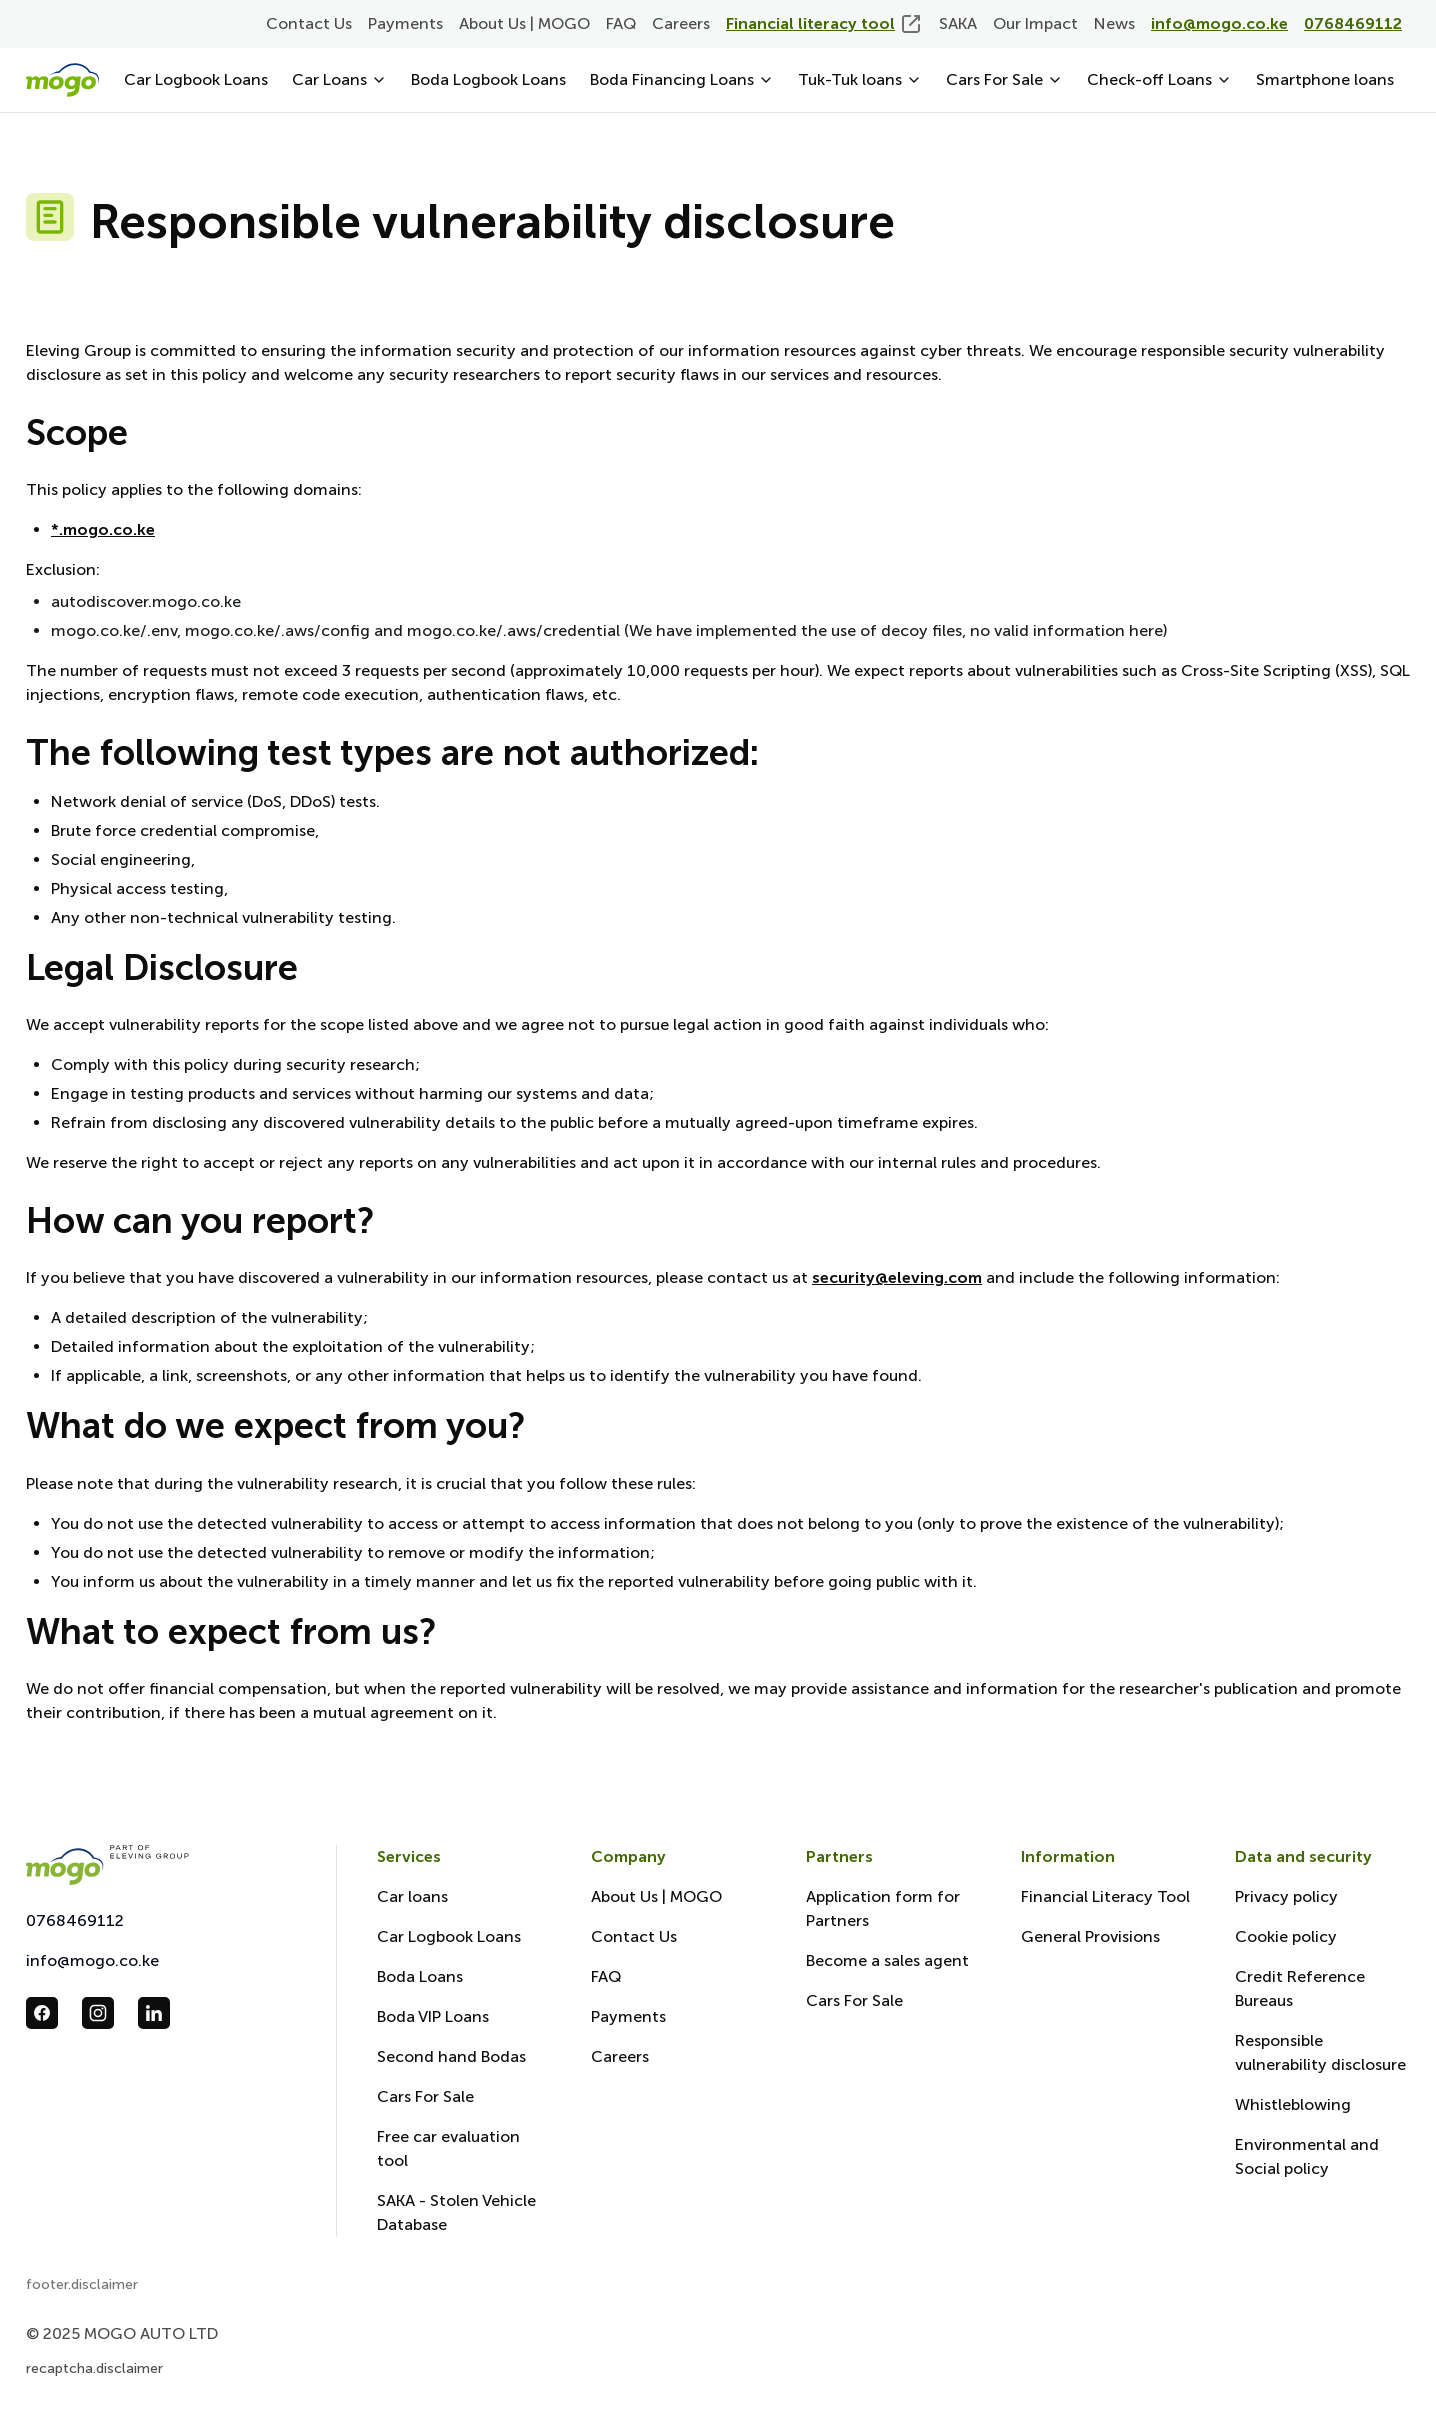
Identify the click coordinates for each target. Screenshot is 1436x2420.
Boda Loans (420, 1976)
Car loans (412, 1896)
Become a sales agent (887, 1960)
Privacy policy (1286, 1896)
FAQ (621, 23)
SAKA (958, 23)
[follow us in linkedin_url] (154, 2013)
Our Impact (1035, 23)
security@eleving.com (897, 1277)
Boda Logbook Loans (488, 79)
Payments (405, 23)
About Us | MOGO (524, 23)
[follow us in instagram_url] (98, 2013)
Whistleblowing (1293, 2104)
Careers (681, 23)
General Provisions (1090, 1936)
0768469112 (75, 1920)
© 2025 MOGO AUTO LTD (122, 2333)
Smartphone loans (1325, 79)
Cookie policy (1286, 1936)
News (1114, 23)
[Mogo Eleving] (161, 1864)
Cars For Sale (425, 2096)
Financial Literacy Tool (1105, 1896)
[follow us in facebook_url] (42, 2013)
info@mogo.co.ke (92, 1960)
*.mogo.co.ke (103, 529)
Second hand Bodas (451, 2056)
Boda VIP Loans (433, 2016)
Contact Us (309, 23)
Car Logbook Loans (196, 79)
